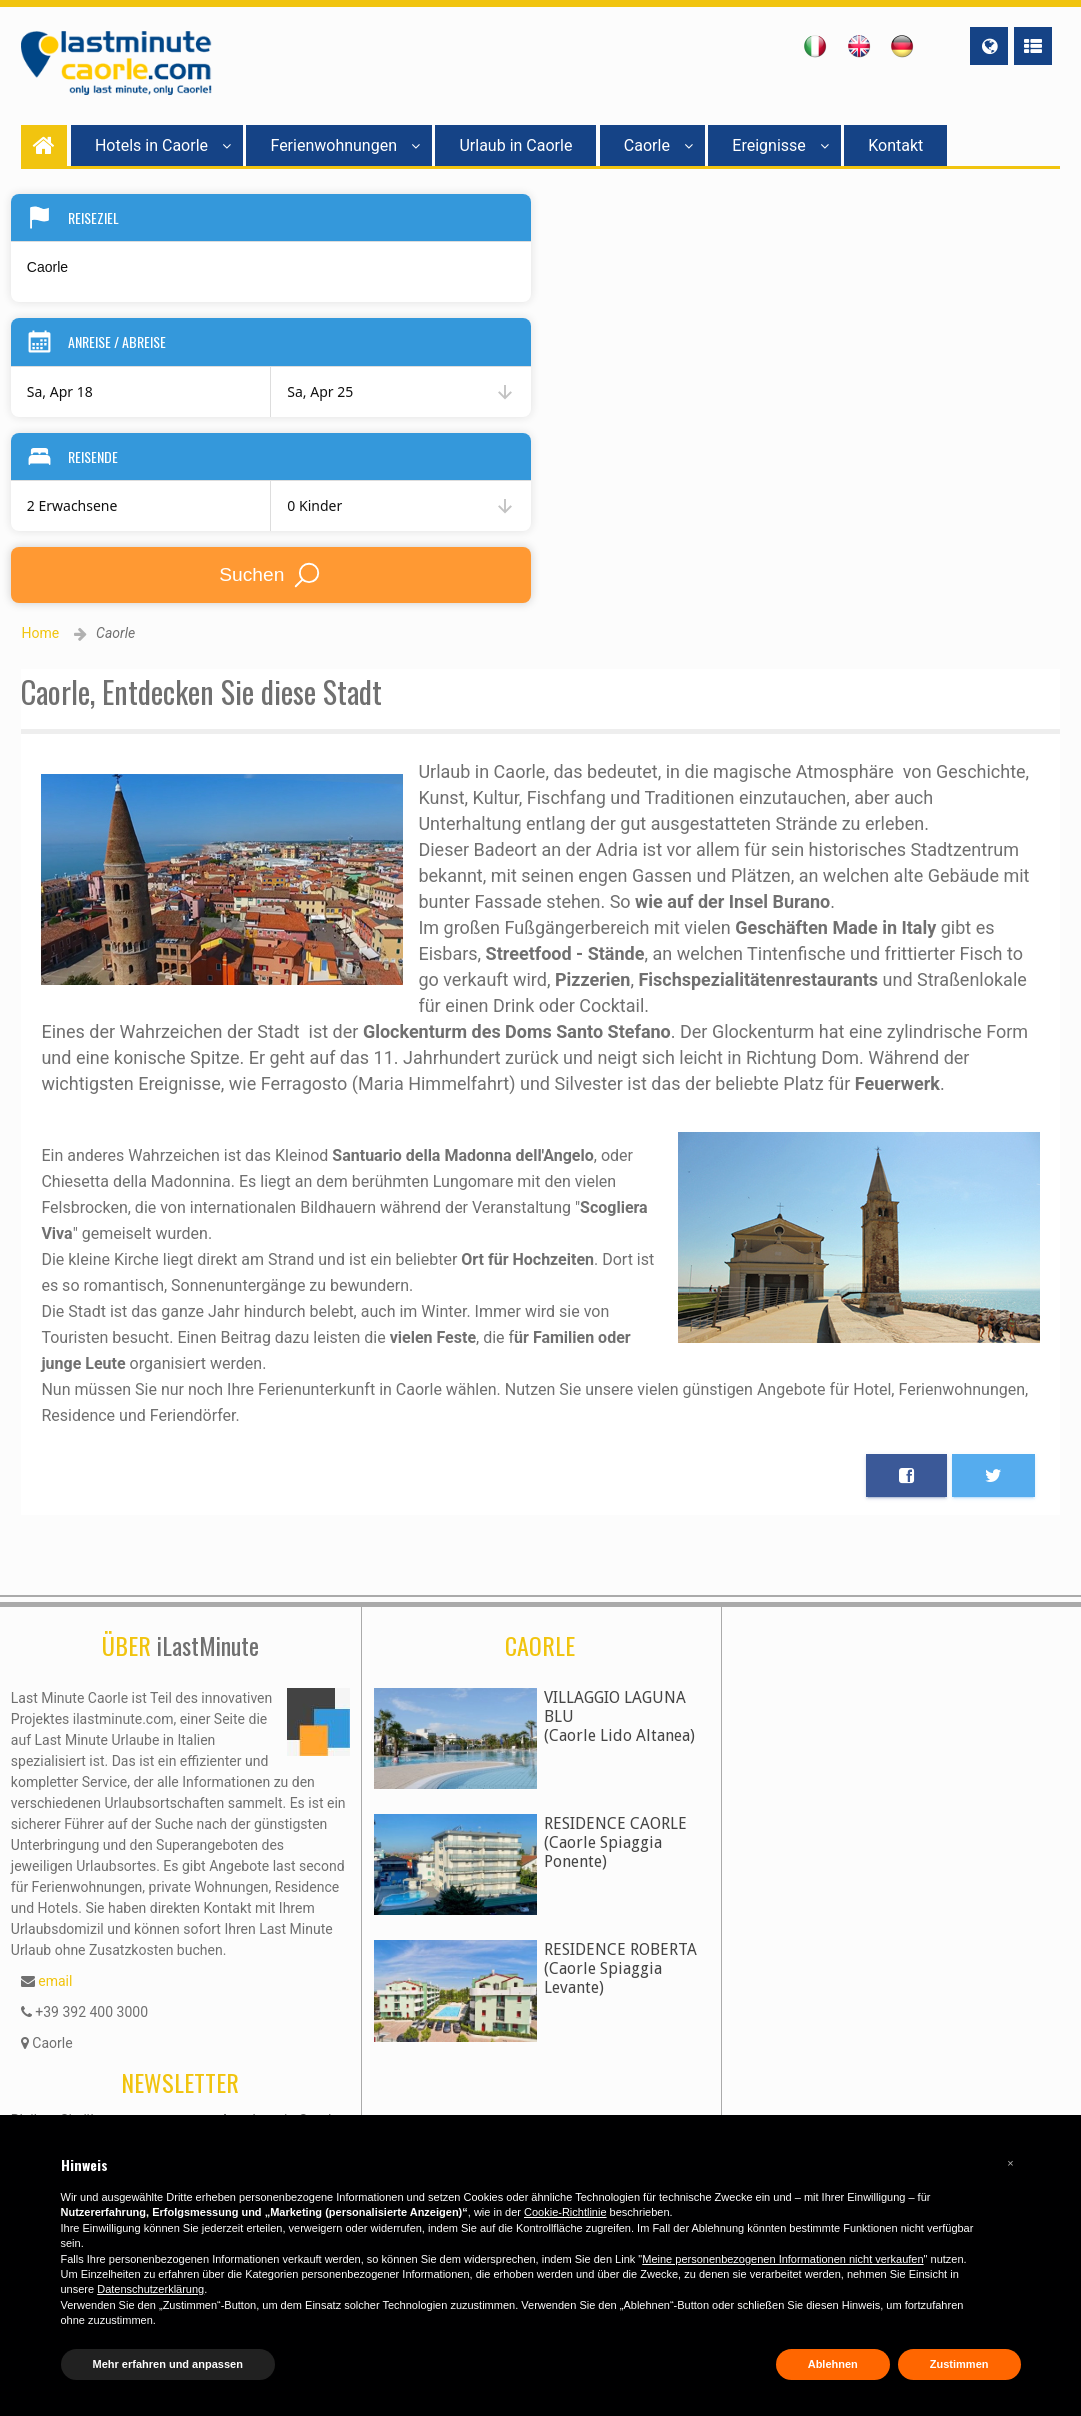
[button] (1011, 2163)
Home (40, 633)
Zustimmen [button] (959, 2364)
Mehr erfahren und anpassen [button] (168, 2364)
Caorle (658, 145)
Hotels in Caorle (163, 145)
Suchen (270, 575)
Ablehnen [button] (833, 2364)
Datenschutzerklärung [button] (150, 2289)
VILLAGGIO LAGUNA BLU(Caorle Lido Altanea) (619, 1716)
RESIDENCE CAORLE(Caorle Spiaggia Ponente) (615, 1842)
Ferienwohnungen (345, 145)
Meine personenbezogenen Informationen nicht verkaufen (782, 2259)
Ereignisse (780, 145)
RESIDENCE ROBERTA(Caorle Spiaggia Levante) (620, 1968)
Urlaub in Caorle (515, 145)
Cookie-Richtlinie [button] (565, 2212)
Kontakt (895, 145)
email (55, 1981)
